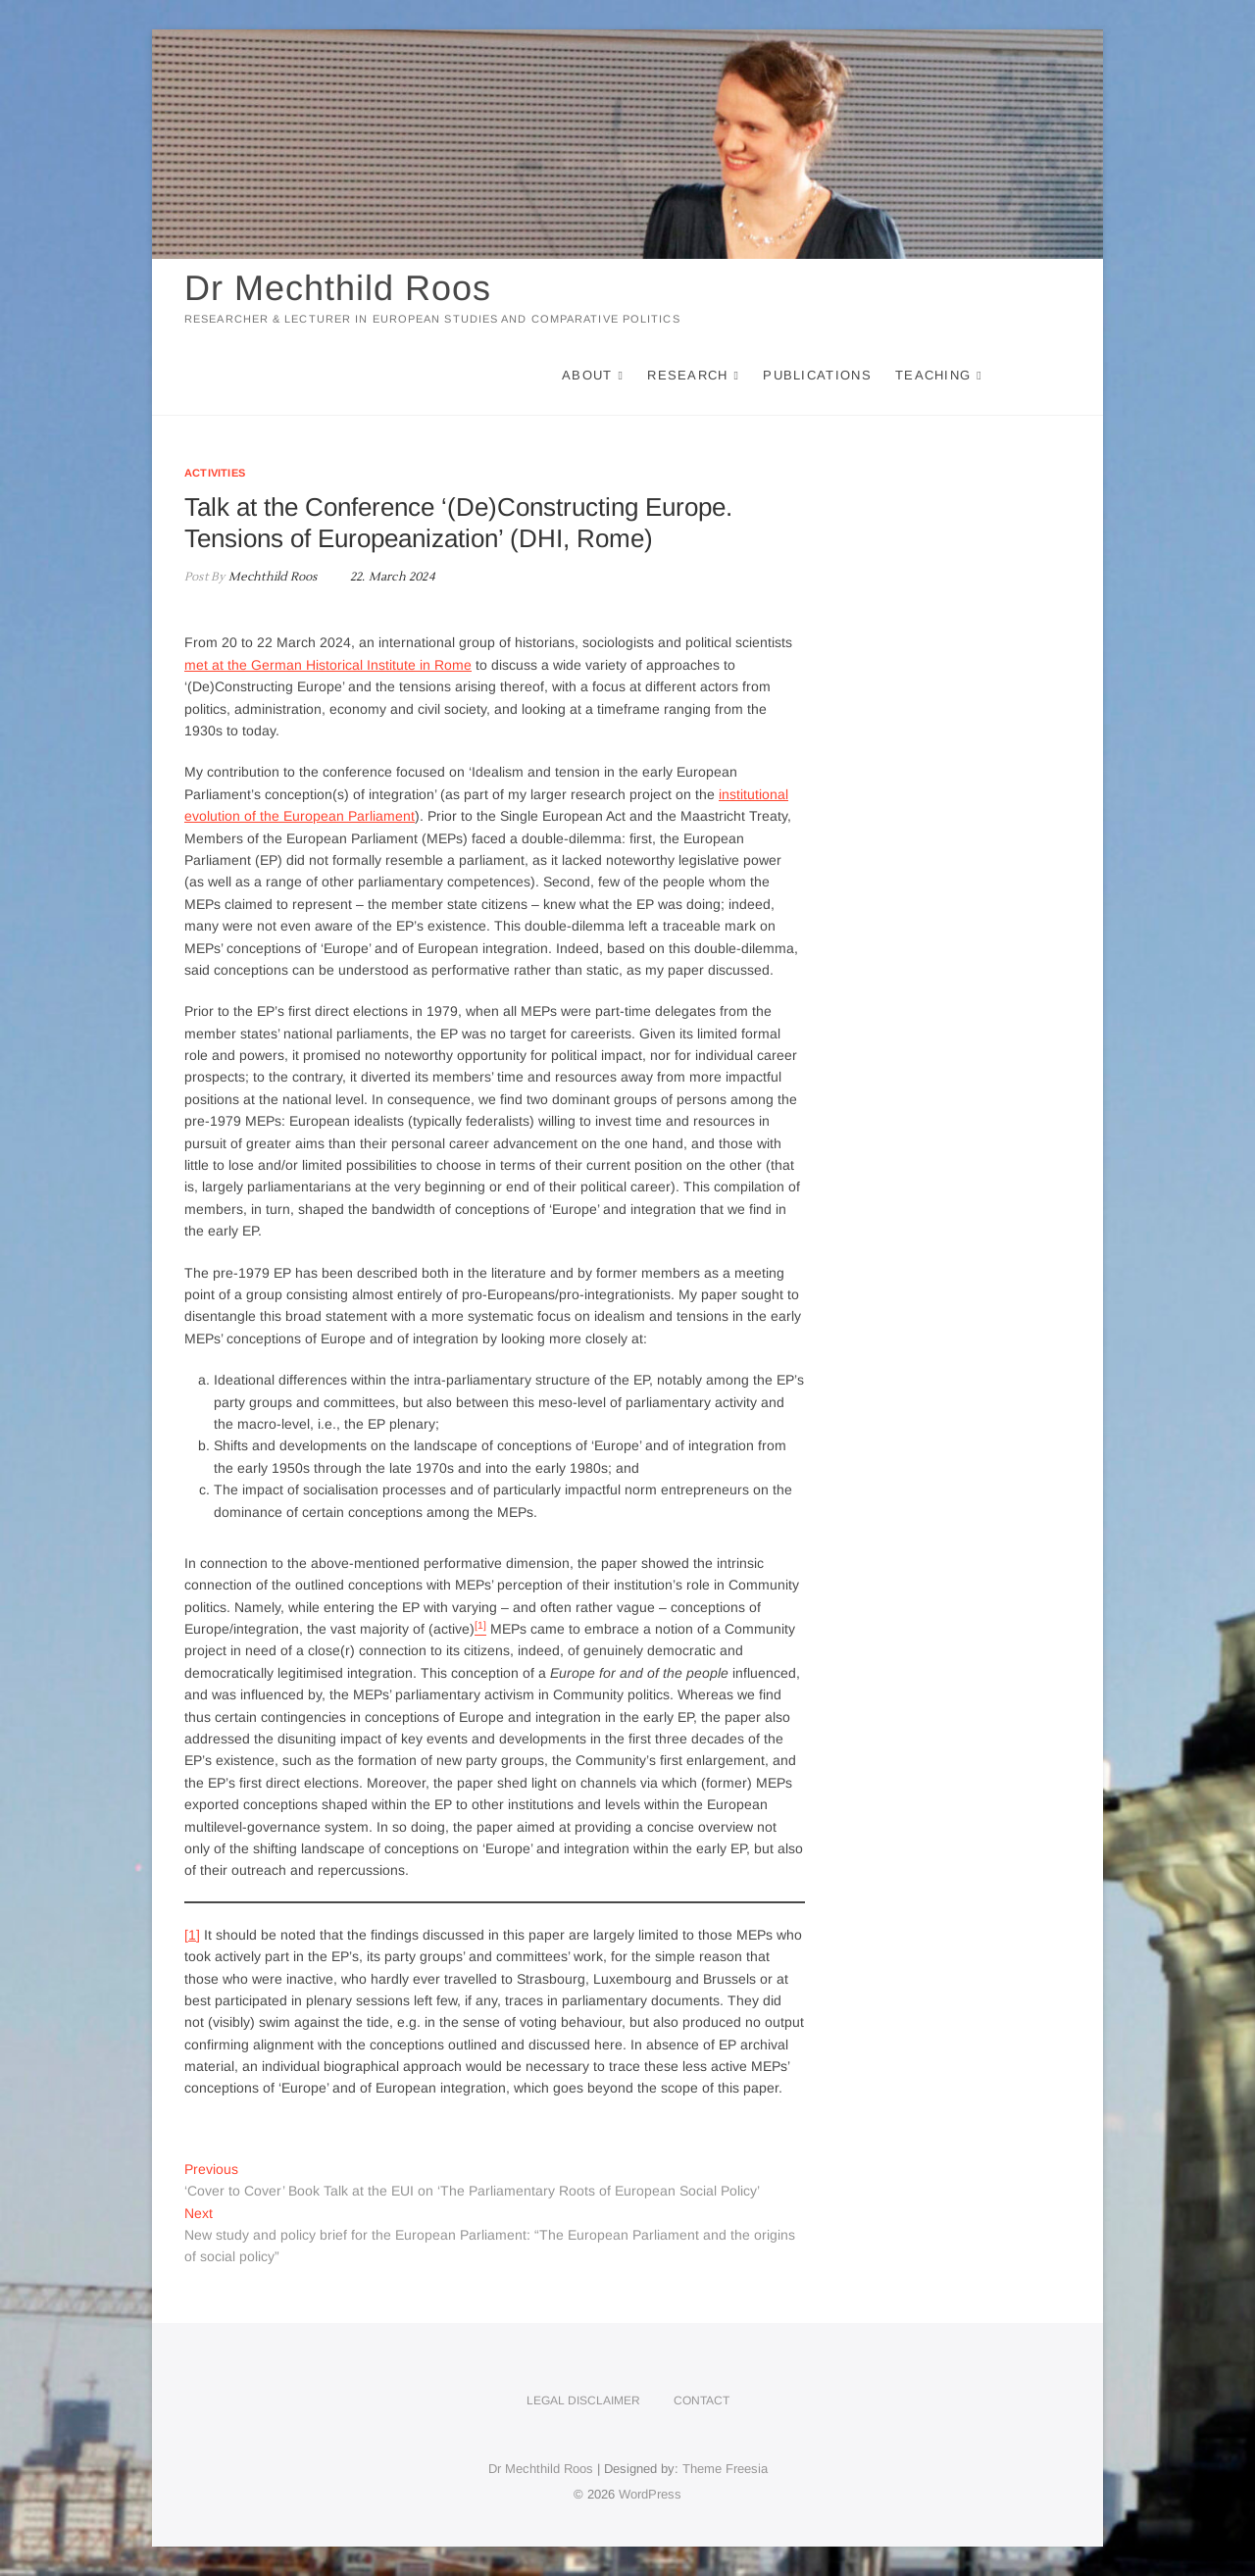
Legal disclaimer (583, 2400)
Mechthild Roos (271, 577)
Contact (701, 2400)
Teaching (933, 375)
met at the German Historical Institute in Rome (328, 665)
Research (687, 375)
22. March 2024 (384, 577)
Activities (214, 473)
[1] (192, 1935)
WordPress (650, 2494)
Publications (817, 375)
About (587, 375)
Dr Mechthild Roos (337, 288)
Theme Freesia (725, 2468)
